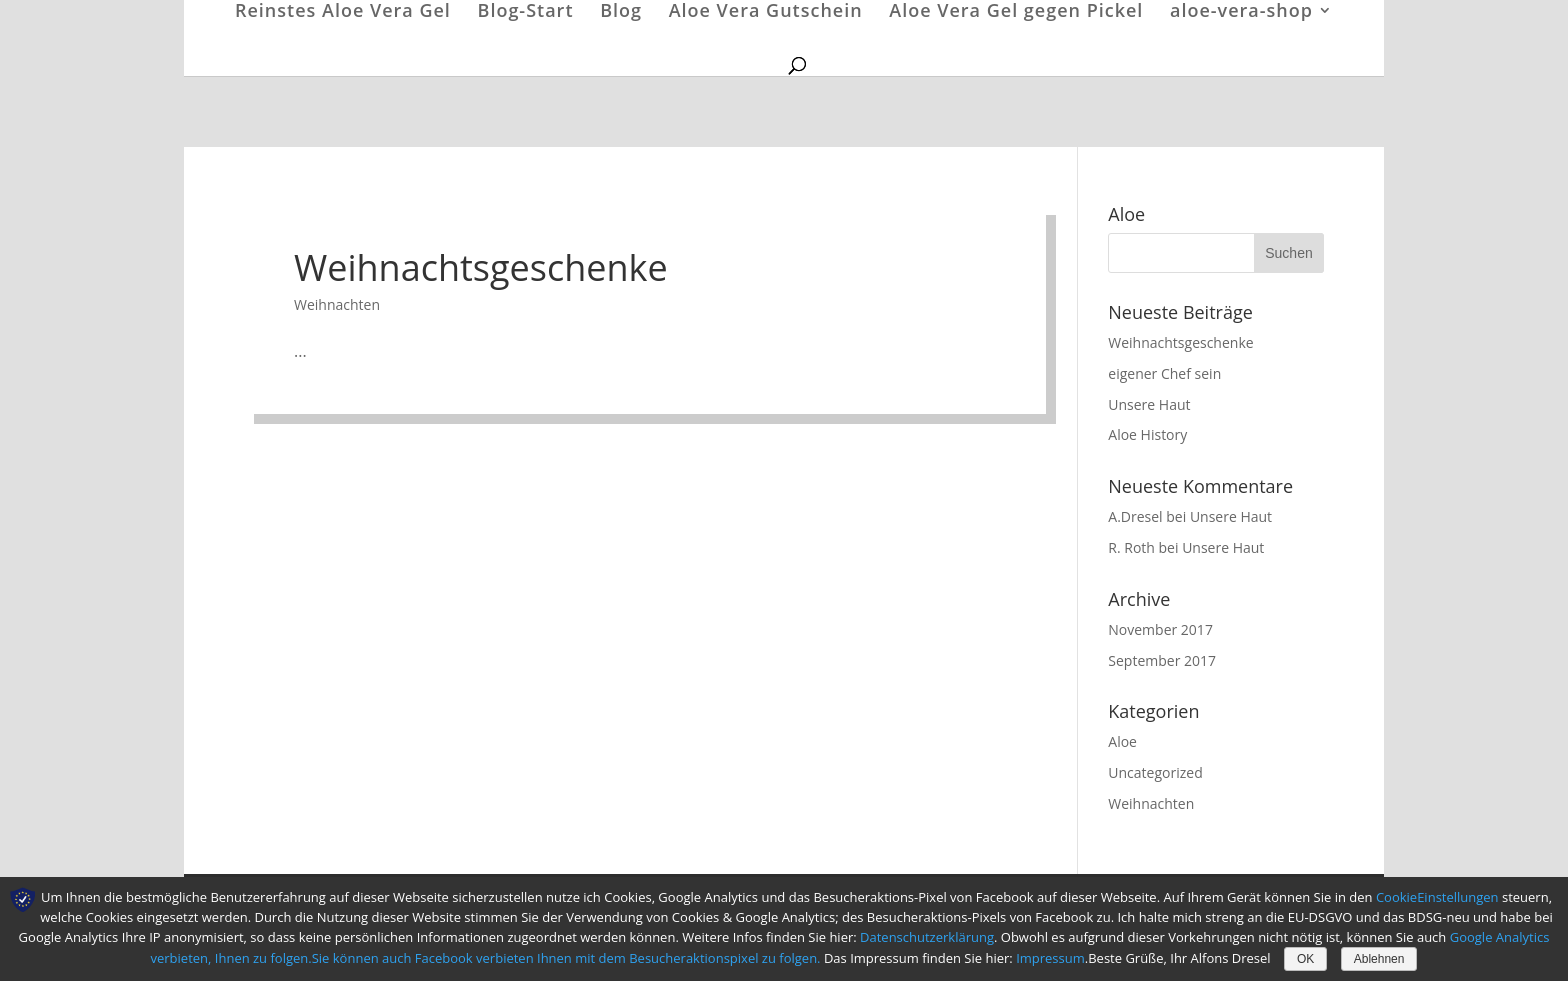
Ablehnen (1379, 959)
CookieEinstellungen (1437, 897)
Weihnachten (337, 304)
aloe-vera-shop (1241, 12)
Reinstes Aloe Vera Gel (343, 12)
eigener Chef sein (1164, 373)
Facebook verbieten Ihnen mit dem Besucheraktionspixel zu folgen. (619, 958)
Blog (621, 12)
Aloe (1122, 741)
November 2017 (1160, 629)
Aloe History (1147, 434)
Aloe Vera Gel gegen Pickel (1016, 12)
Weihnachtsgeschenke (481, 267)
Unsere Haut (1149, 404)
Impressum (1050, 958)
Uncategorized (1155, 772)
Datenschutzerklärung (927, 937)
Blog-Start (526, 12)
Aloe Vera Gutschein (766, 12)
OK (1305, 959)
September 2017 (1162, 660)
